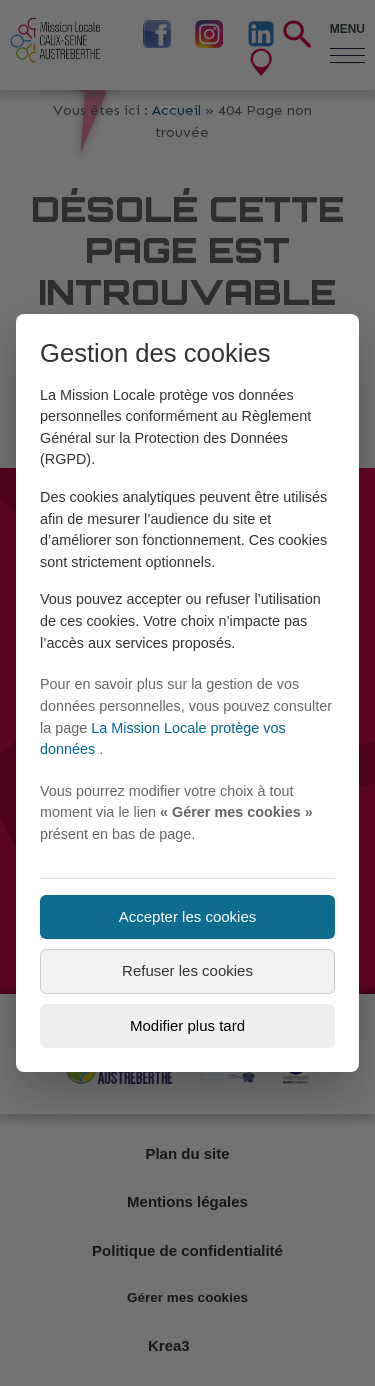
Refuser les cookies (187, 970)
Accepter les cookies (188, 916)
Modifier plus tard (187, 1025)
